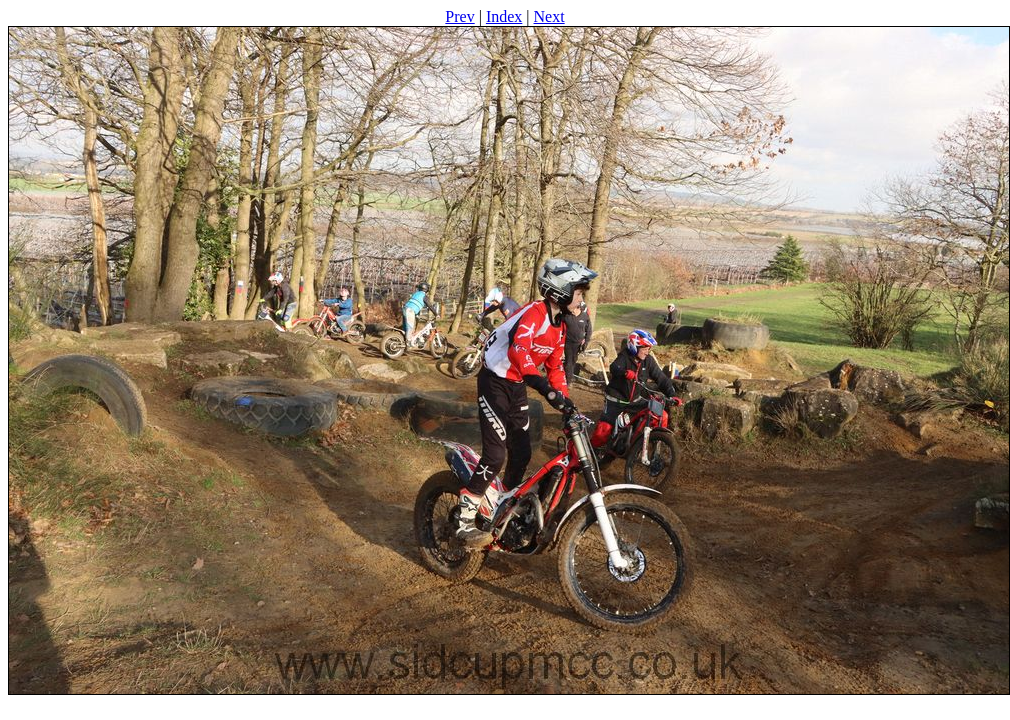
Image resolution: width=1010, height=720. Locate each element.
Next (549, 16)
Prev (459, 16)
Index (504, 16)
